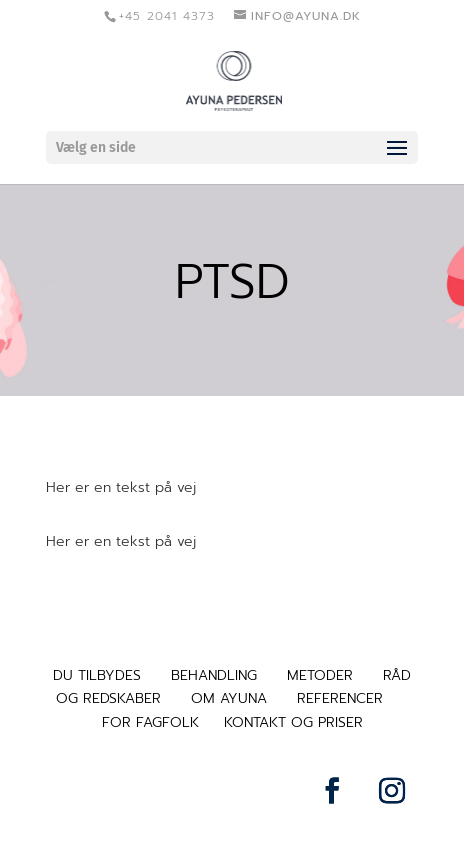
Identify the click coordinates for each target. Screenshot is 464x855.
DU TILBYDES (97, 675)
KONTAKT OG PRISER (293, 722)
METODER (320, 675)
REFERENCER (340, 698)
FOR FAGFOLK (150, 722)
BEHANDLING (214, 675)
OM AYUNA (229, 698)
